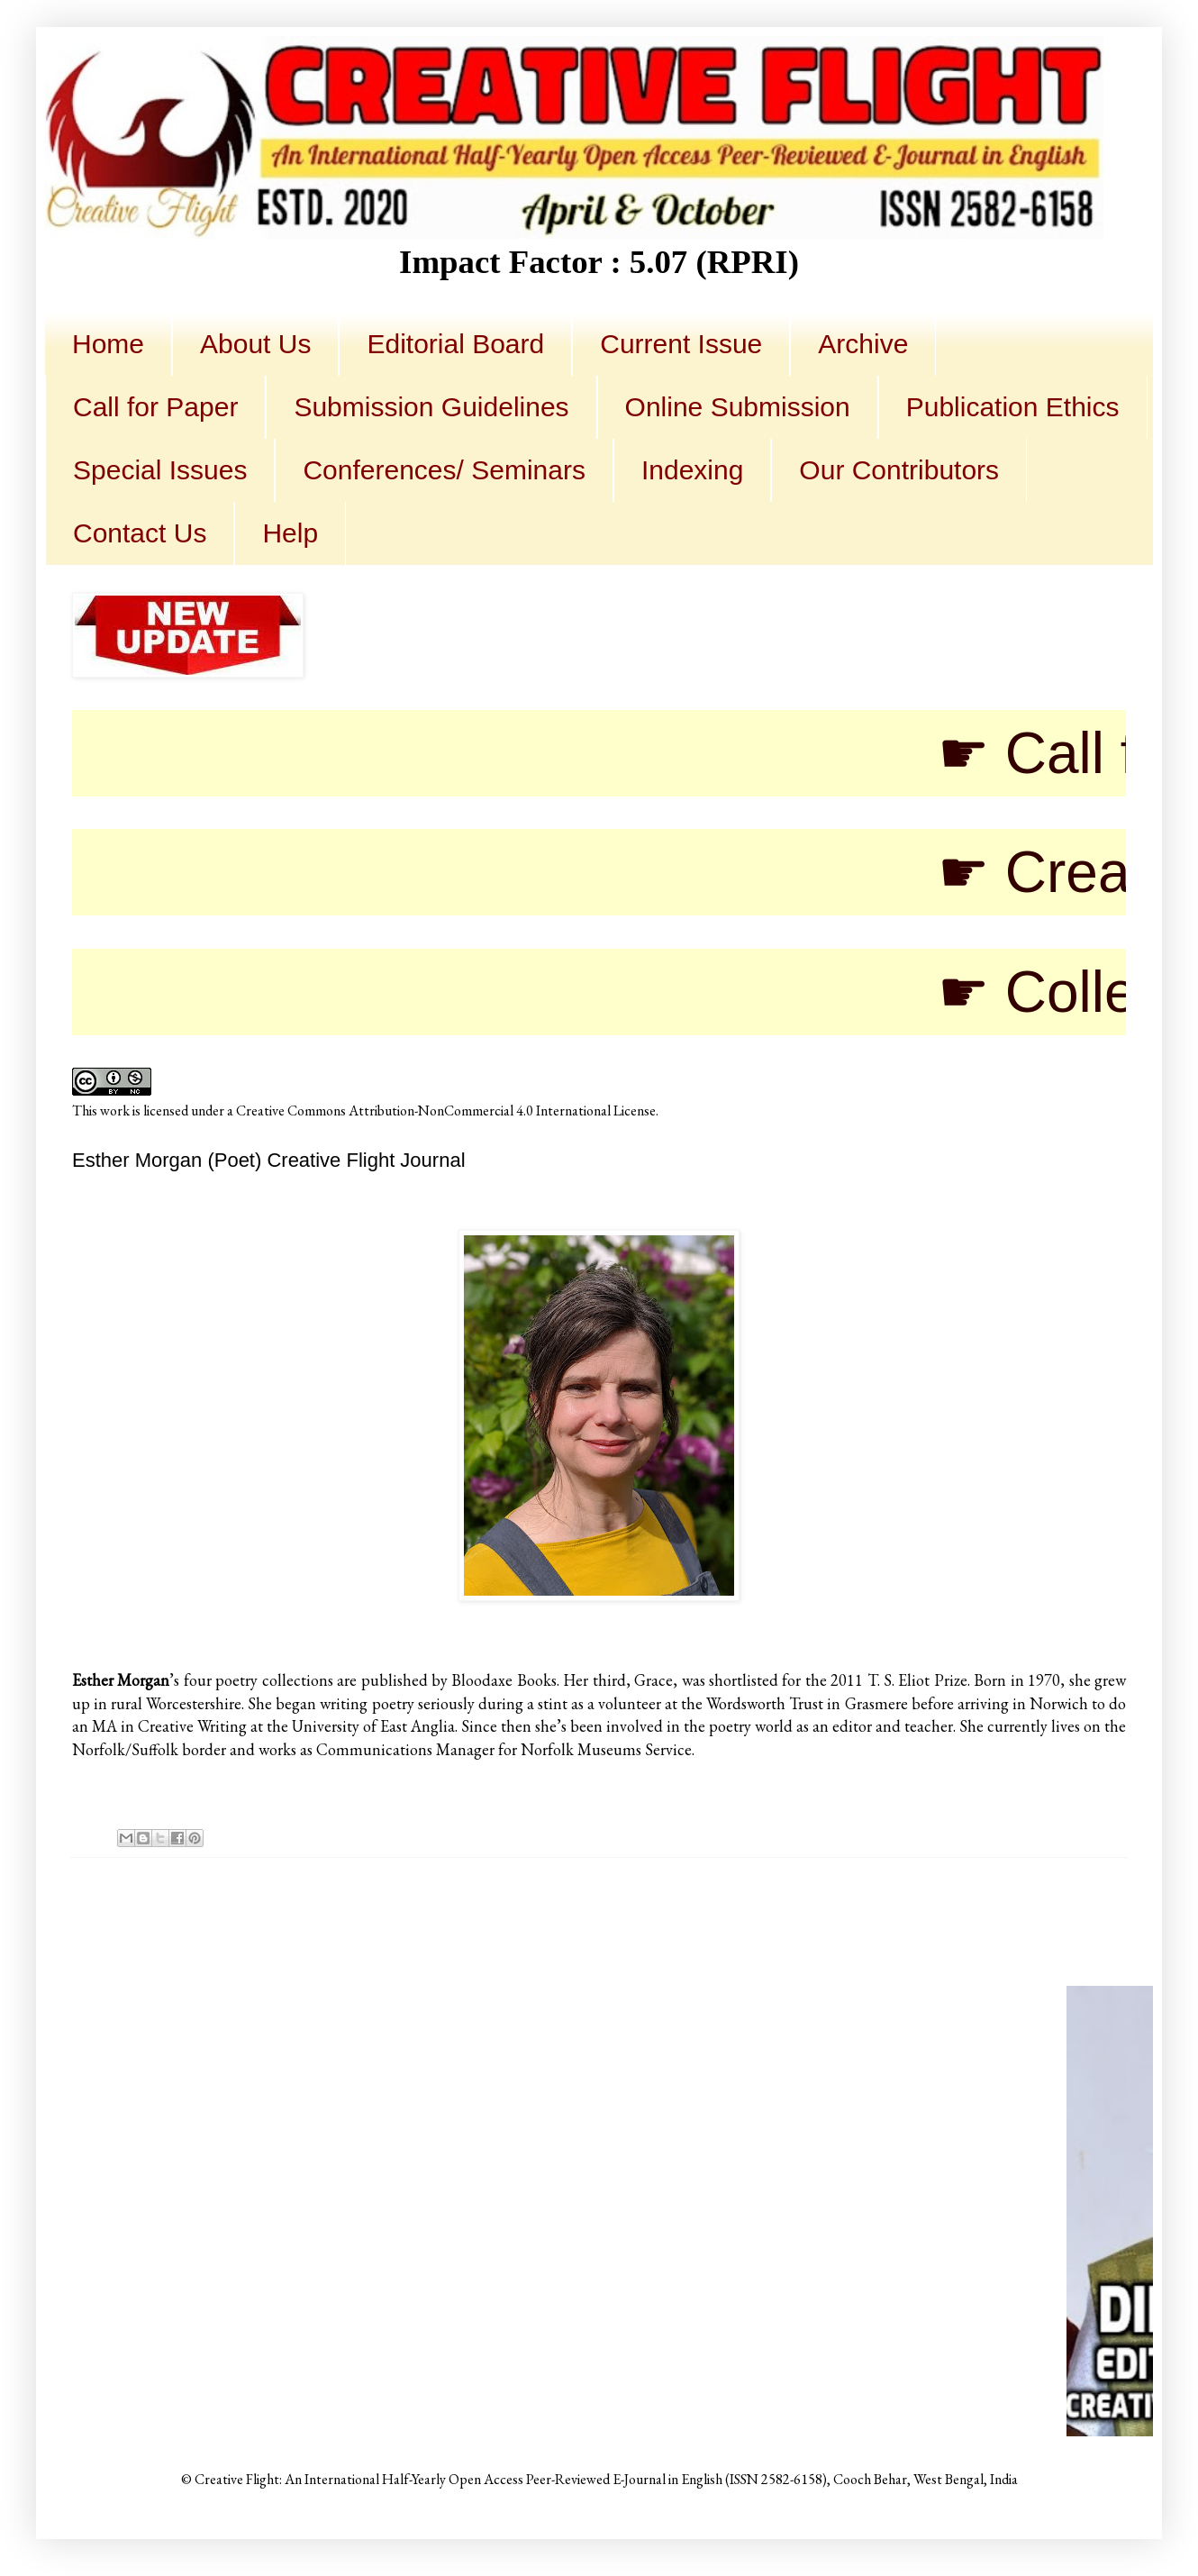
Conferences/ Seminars (444, 470)
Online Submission (737, 407)
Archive (863, 344)
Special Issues (160, 470)
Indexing (692, 470)
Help (290, 533)
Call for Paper (155, 407)
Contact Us (139, 533)
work (115, 1110)
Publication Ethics (1013, 407)
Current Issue (681, 344)
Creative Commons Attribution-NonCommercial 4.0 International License (446, 1110)
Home (108, 344)
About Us (255, 344)
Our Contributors (899, 470)
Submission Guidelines (431, 407)
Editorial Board (455, 344)
